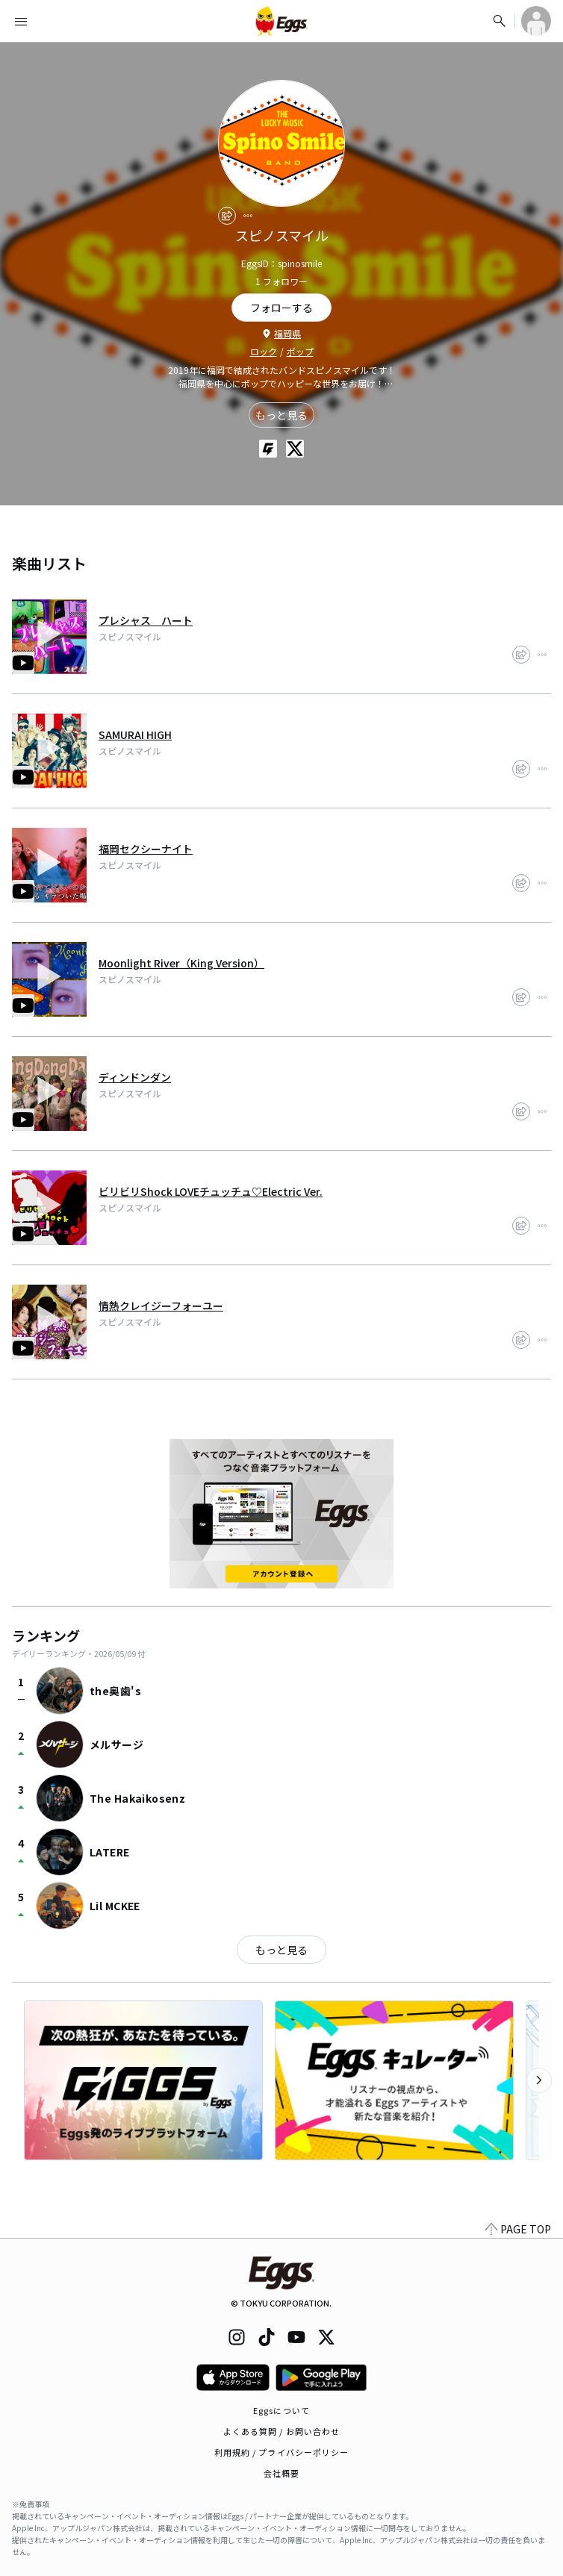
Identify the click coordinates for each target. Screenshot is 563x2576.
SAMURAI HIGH (135, 734)
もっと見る (281, 415)
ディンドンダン (135, 1077)
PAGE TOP (518, 2228)
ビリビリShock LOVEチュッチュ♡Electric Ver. (211, 1191)
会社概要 (281, 2473)
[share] (227, 216)
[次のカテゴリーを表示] (539, 2080)
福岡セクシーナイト (146, 848)
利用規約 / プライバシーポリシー (281, 2452)
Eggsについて (281, 2410)
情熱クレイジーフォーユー (161, 1305)
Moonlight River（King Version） (181, 962)
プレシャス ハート (146, 620)
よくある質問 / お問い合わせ (281, 2431)
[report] (248, 216)
